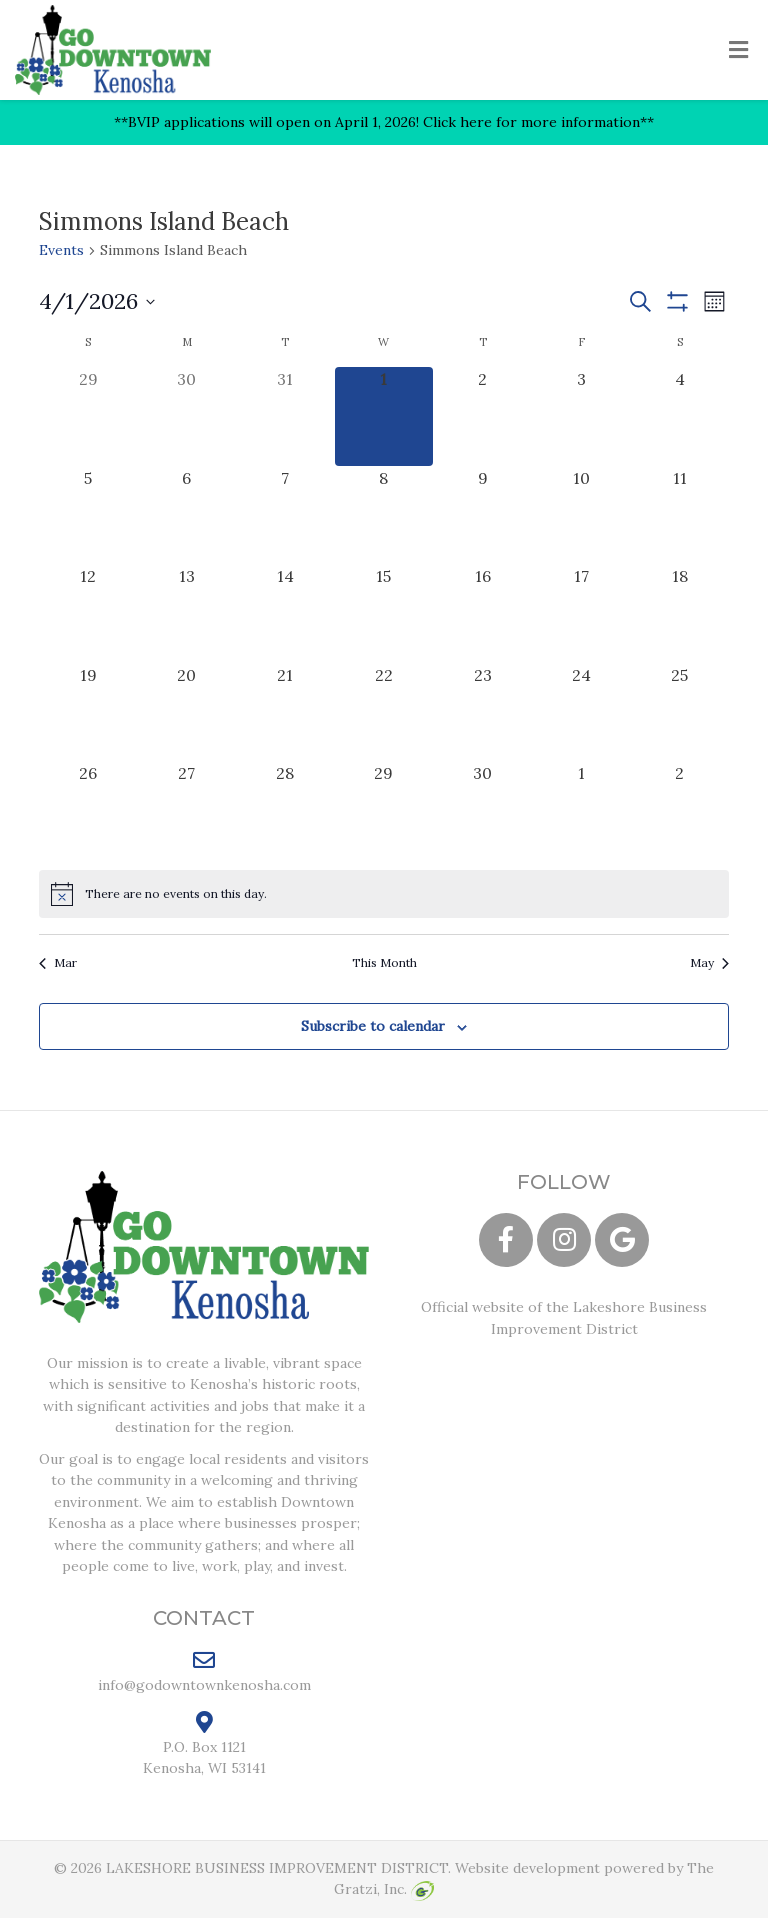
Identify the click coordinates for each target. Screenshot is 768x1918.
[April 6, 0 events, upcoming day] (187, 515)
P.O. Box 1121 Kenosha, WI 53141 (204, 1744)
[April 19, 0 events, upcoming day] (88, 712)
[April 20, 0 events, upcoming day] (187, 712)
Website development (527, 1868)
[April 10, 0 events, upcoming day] (581, 515)
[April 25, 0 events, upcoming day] (679, 712)
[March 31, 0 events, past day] (285, 416)
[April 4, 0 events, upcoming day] (679, 416)
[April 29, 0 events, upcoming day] (384, 810)
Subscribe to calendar (373, 1026)
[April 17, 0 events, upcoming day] (581, 613)
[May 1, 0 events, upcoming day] (581, 810)
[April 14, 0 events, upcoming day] (285, 613)
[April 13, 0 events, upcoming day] (187, 613)
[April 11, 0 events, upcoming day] (679, 515)
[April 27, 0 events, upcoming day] (187, 810)
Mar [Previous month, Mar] (58, 962)
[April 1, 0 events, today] (384, 416)
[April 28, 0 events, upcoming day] (285, 810)
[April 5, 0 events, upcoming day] (88, 515)
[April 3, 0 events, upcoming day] (581, 416)
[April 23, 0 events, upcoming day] (482, 712)
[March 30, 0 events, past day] (187, 416)
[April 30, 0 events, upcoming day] (482, 810)
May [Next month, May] (709, 962)
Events (61, 250)
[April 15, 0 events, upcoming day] (384, 613)
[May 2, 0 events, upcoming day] (679, 810)
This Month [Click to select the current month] (384, 962)
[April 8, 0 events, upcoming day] (384, 515)
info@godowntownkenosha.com (204, 1671)
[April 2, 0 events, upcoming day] (482, 416)
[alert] (384, 894)
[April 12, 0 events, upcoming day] (88, 613)
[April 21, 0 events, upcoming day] (285, 712)
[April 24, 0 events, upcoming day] (581, 712)
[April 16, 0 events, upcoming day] (482, 613)
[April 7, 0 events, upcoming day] (285, 515)
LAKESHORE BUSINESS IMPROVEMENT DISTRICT (277, 1868)
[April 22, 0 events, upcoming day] (384, 712)
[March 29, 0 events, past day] (88, 416)
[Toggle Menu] (738, 51)
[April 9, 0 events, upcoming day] (482, 515)
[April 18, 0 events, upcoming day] (679, 613)
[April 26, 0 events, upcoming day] (88, 810)
